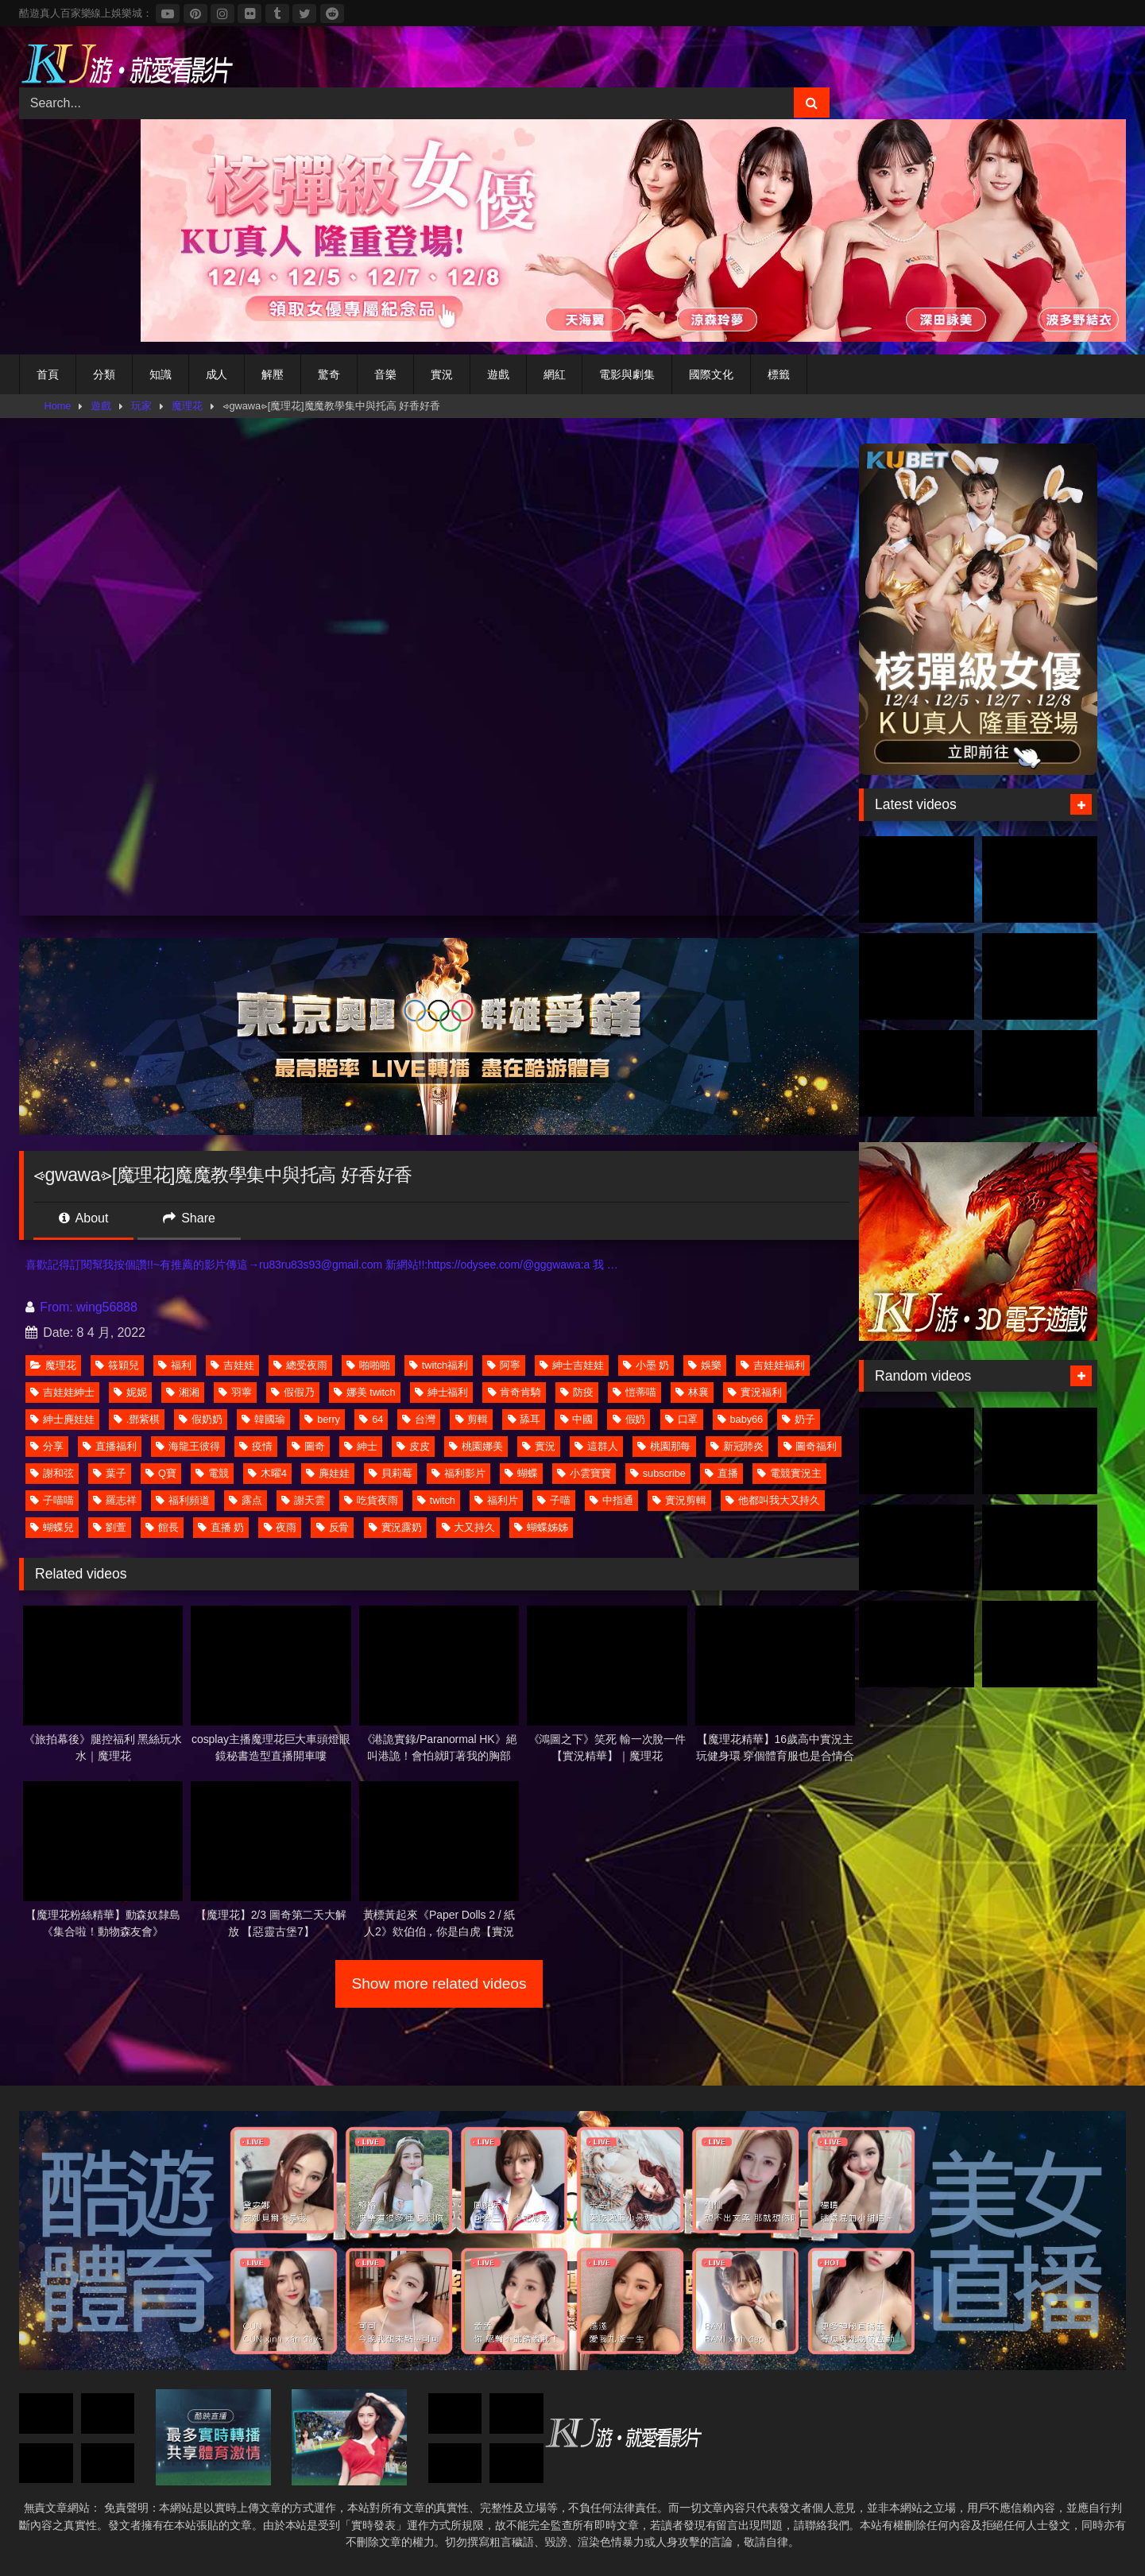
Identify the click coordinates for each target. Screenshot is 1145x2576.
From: (50, 1307)
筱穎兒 (117, 1365)
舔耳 (524, 1419)
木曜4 (267, 1473)
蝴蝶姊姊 (541, 1527)
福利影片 (458, 1473)
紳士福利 (442, 1392)
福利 (174, 1365)
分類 (104, 374)
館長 (162, 1527)
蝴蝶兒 (52, 1527)
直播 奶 (221, 1527)
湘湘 (182, 1392)
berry (322, 1419)
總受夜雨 (300, 1365)
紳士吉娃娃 (572, 1365)
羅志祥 (115, 1500)
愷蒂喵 (634, 1392)
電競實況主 (789, 1473)
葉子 (109, 1473)
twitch (436, 1500)
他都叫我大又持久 (772, 1500)
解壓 (272, 374)
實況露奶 (396, 1527)
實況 (442, 374)
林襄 (692, 1392)
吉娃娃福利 (773, 1365)
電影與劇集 (627, 374)
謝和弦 (52, 1473)
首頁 (48, 374)
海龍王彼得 (188, 1446)
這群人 (596, 1446)
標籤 (779, 374)
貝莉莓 (390, 1473)
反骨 (333, 1527)
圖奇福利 (810, 1446)
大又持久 (469, 1527)
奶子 (798, 1419)
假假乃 (293, 1392)
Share (189, 1218)
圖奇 (308, 1446)
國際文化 (711, 374)
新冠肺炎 (737, 1446)
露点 (245, 1500)
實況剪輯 (679, 1500)
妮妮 (130, 1392)
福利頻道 (183, 1500)
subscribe (658, 1473)
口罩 (681, 1419)
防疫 (577, 1392)
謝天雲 (303, 1500)
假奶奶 (200, 1419)
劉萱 (109, 1527)
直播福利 (110, 1446)
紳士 (360, 1446)
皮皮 (413, 1446)
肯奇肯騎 (515, 1392)
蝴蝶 (521, 1473)
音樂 (385, 374)
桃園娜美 (476, 1446)
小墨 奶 (646, 1365)
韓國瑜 (263, 1419)
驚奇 (329, 374)
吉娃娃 (232, 1365)
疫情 (256, 1446)
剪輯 (472, 1419)
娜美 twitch (364, 1392)
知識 (160, 374)
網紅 (554, 374)
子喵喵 (52, 1500)
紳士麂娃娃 (62, 1419)
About (83, 1218)
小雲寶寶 (584, 1473)
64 (371, 1419)
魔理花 (187, 406)
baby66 (740, 1419)
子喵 (554, 1500)
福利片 (496, 1500)
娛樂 (704, 1365)
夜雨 (280, 1527)
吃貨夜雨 (371, 1500)
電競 (212, 1473)
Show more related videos (439, 1983)
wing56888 (106, 1307)
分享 (47, 1446)
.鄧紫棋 (137, 1419)
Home (58, 406)
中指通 (611, 1500)
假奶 (629, 1419)
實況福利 (755, 1392)
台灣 (418, 1419)
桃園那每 (664, 1446)
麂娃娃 (328, 1473)
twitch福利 (438, 1365)
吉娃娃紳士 (62, 1392)
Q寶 (160, 1473)
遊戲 (498, 374)
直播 (721, 1473)
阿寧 (503, 1365)
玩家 (141, 406)
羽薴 (235, 1392)
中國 (577, 1419)
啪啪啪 (368, 1365)
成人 (217, 374)
